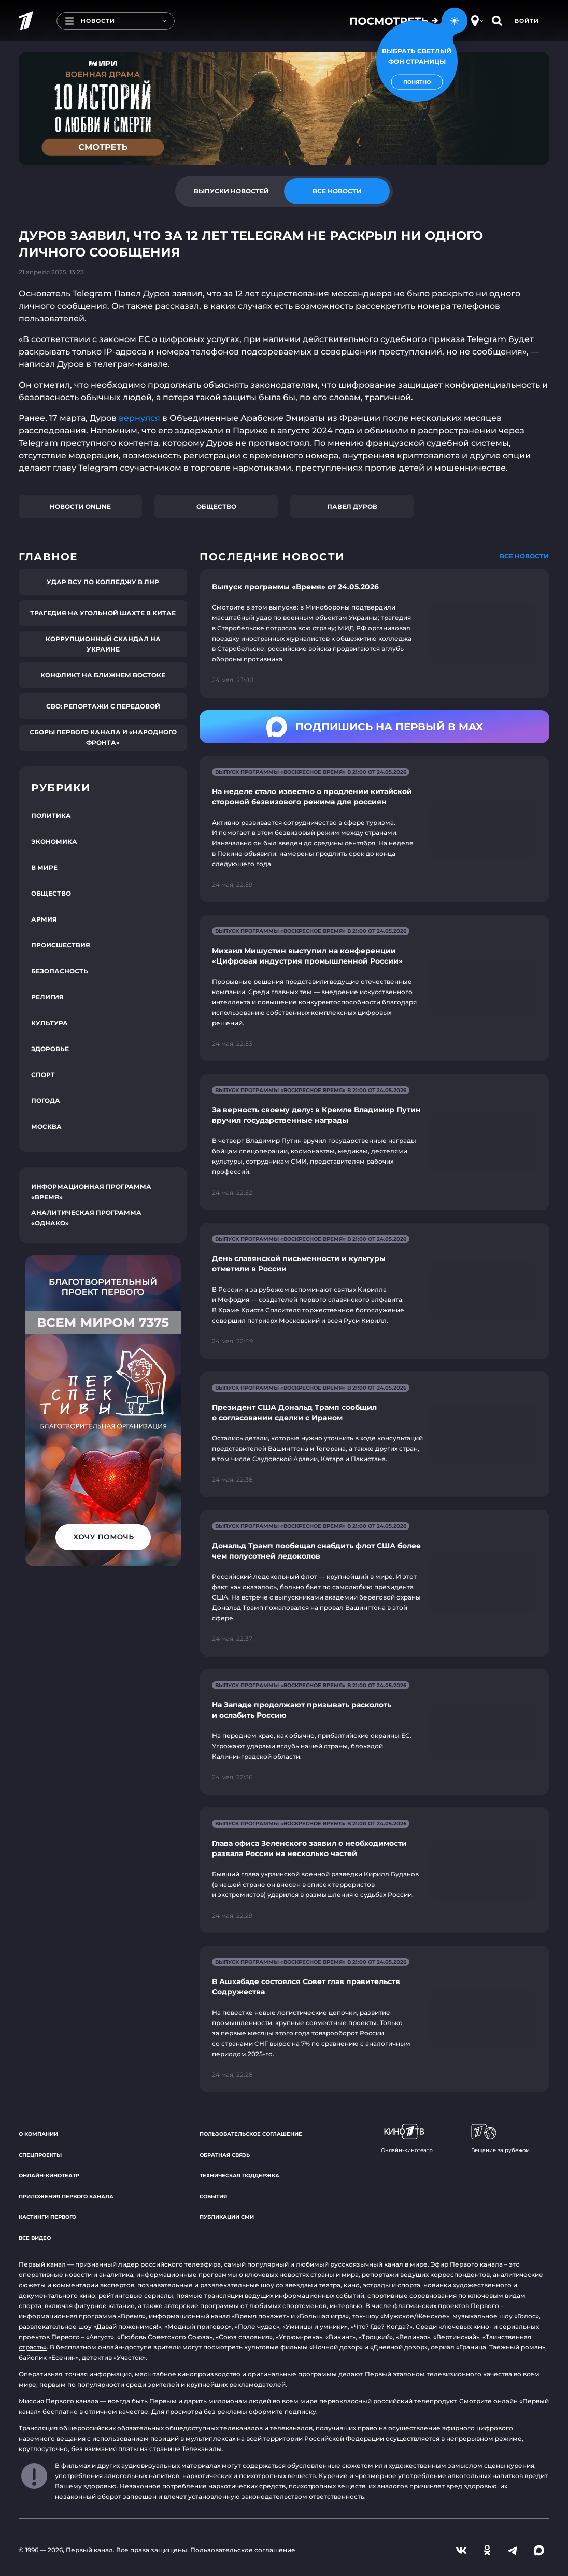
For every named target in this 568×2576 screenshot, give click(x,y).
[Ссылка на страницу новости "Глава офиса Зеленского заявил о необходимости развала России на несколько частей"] (374, 1870)
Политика (51, 815)
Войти (527, 20)
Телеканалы (202, 2449)
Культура (49, 1023)
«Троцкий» (376, 2337)
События (213, 2196)
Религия (47, 997)
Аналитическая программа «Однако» (86, 1218)
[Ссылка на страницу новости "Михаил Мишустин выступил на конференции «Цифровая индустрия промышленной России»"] (374, 988)
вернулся (140, 418)
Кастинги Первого (47, 2217)
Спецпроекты (40, 2155)
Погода (45, 1101)
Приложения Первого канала (66, 2196)
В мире (44, 867)
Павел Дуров (352, 507)
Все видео (35, 2237)
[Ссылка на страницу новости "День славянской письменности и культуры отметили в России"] (374, 1291)
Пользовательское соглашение (251, 2134)
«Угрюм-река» (299, 2337)
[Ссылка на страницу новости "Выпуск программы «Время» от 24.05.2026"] (374, 633)
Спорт (43, 1075)
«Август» (100, 2337)
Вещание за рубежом (500, 2139)
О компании (38, 2134)
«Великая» (413, 2337)
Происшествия (60, 945)
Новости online (80, 507)
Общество (216, 507)
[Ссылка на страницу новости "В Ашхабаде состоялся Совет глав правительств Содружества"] (374, 2019)
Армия (44, 919)
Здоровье (50, 1049)
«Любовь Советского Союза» (164, 2337)
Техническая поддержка (239, 2175)
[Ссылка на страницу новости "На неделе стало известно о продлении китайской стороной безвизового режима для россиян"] (374, 829)
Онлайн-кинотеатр (49, 2175)
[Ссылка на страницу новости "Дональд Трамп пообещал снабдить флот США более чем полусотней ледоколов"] (374, 1583)
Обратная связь (225, 2155)
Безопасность (59, 971)
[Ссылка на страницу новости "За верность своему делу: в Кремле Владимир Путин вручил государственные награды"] (374, 1142)
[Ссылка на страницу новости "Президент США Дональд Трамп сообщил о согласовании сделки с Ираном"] (374, 1434)
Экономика (54, 841)
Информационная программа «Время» (91, 1192)
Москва (46, 1126)
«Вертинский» (456, 2337)
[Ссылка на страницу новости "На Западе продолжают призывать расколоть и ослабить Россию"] (374, 1731)
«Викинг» (340, 2337)
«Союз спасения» (244, 2337)
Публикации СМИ (227, 2217)
